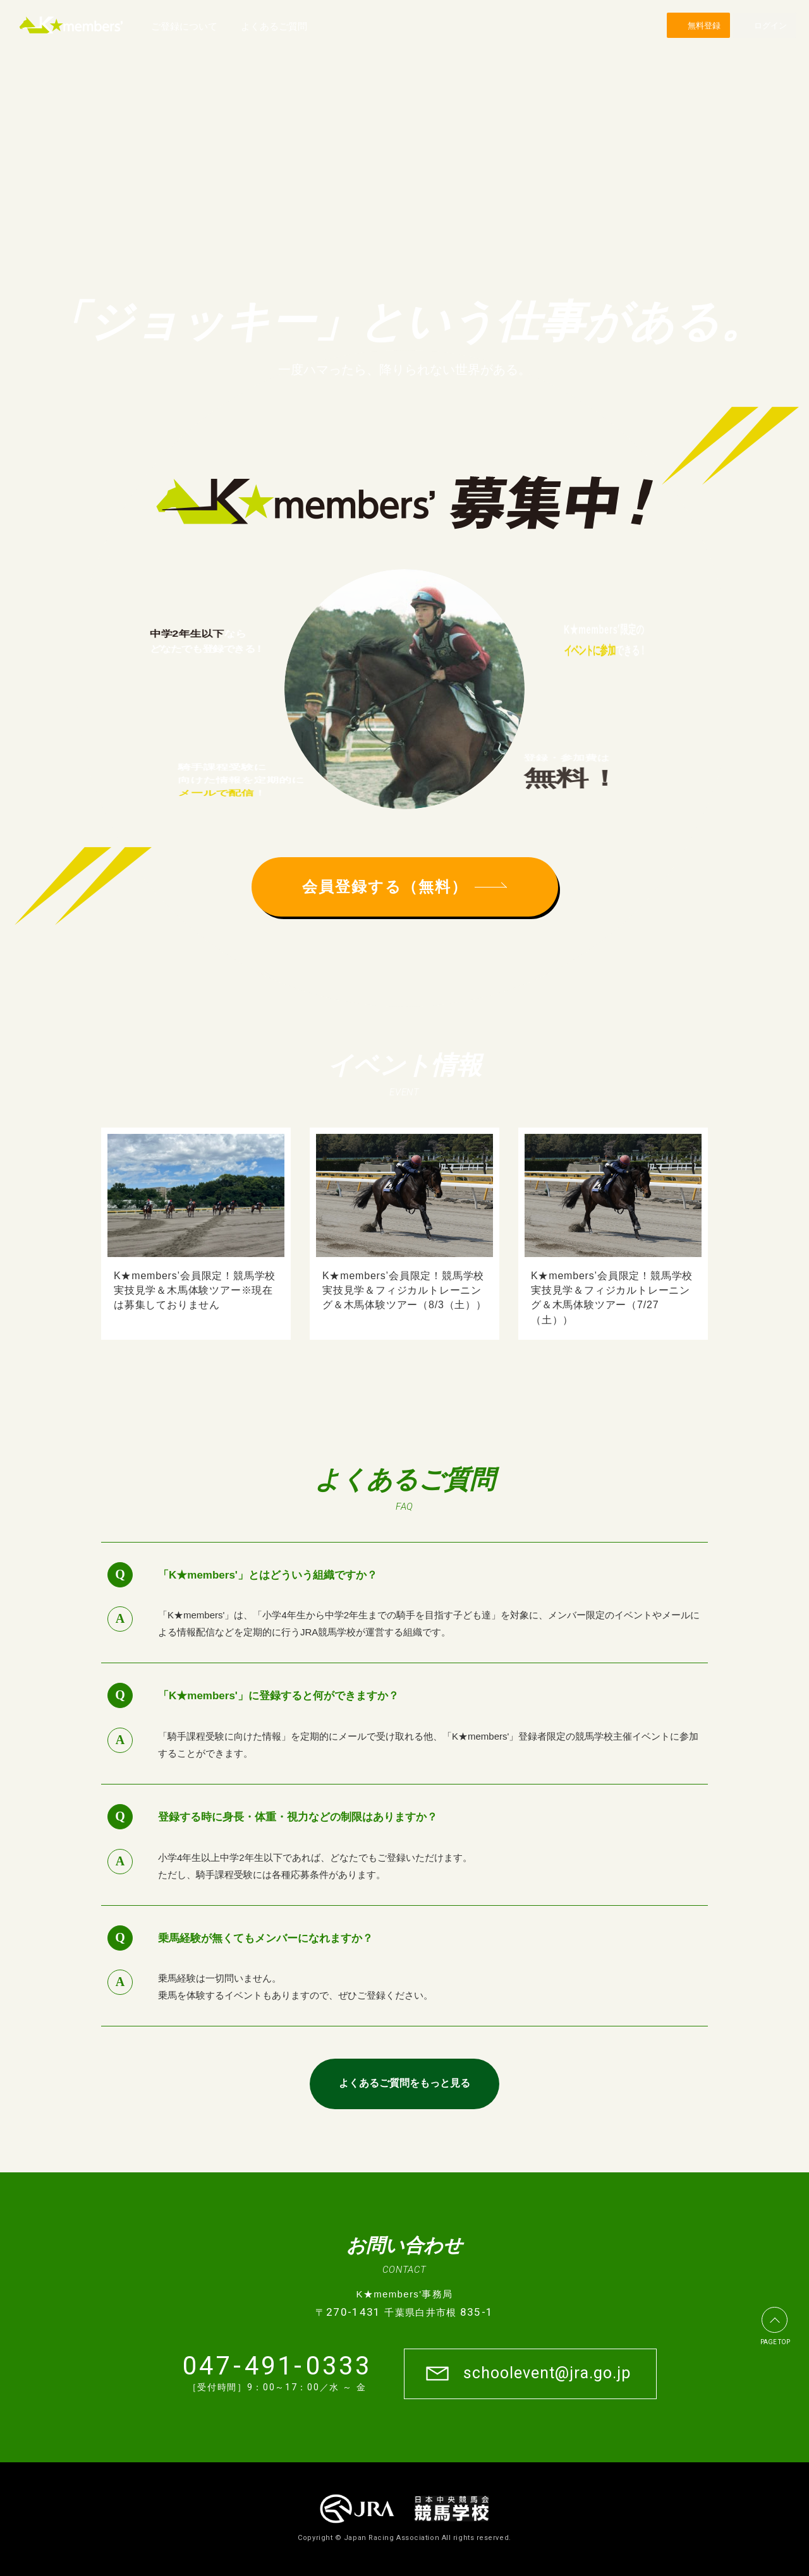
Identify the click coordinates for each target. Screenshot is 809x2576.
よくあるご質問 (274, 26)
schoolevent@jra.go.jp (547, 2373)
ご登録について (184, 26)
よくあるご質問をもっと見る (404, 2083)
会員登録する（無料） (404, 886)
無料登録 (704, 25)
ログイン (770, 25)
